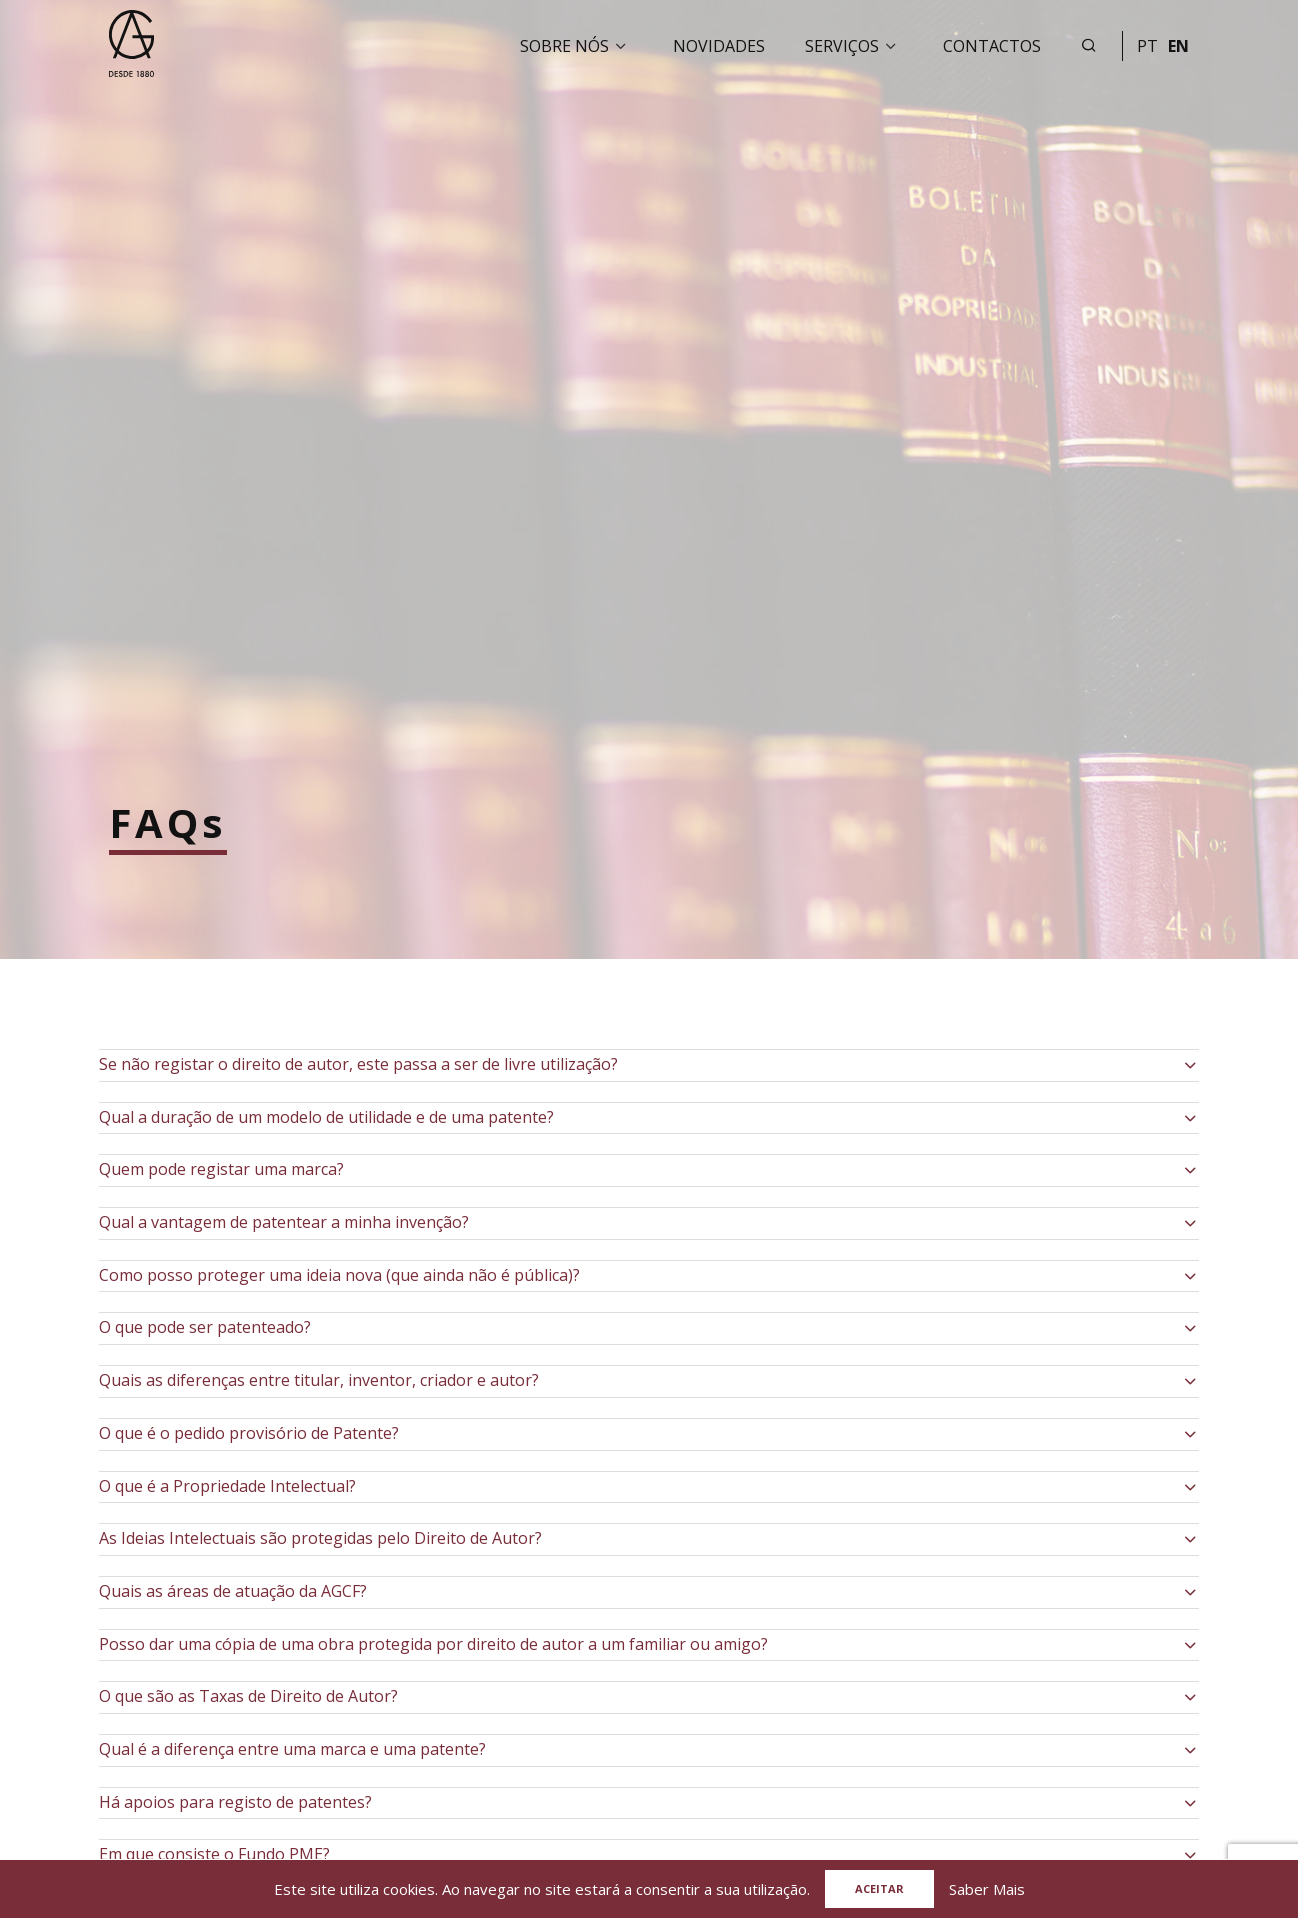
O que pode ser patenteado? (205, 1327)
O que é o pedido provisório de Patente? (249, 1433)
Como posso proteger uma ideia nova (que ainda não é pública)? (339, 1275)
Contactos (992, 46)
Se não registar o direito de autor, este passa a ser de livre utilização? (358, 1064)
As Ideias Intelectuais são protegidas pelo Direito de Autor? (320, 1538)
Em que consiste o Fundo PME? (214, 1854)
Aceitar (879, 1888)
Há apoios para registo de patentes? (235, 1802)
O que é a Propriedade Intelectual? (227, 1486)
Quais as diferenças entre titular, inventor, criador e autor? (319, 1380)
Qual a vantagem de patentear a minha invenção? (284, 1222)
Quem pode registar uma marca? (221, 1169)
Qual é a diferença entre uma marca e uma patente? (292, 1749)
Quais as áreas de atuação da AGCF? (233, 1591)
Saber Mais (987, 1889)
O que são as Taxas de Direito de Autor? (248, 1696)
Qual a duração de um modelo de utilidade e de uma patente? (326, 1117)
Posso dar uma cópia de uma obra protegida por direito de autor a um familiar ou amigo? (433, 1644)
